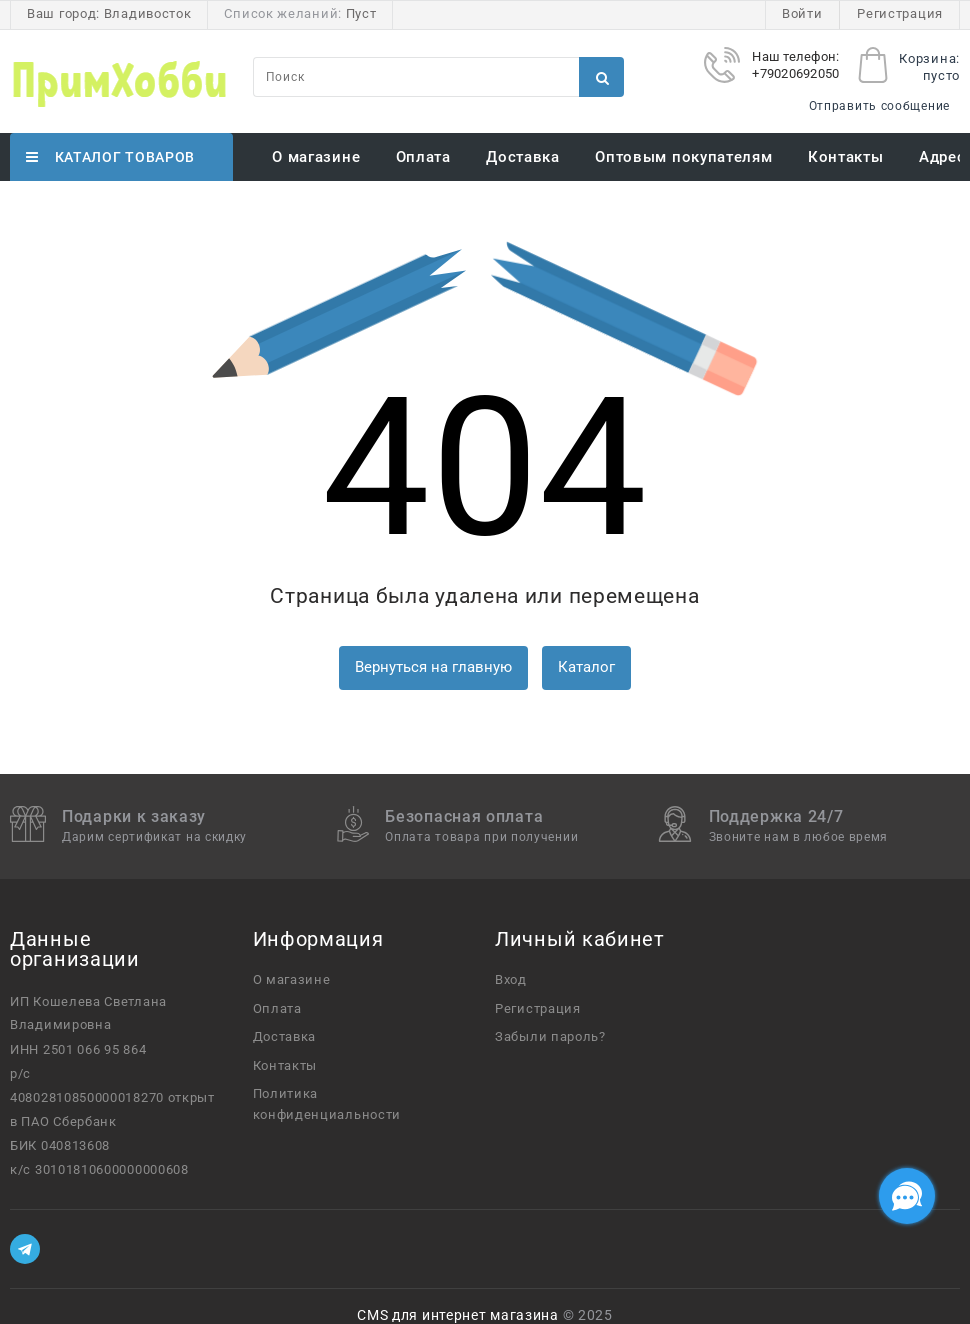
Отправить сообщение (879, 106)
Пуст (361, 13)
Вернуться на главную (433, 667)
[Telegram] (25, 1249)
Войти (802, 13)
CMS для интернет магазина (458, 1315)
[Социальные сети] (907, 1196)
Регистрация (900, 13)
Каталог (586, 667)
